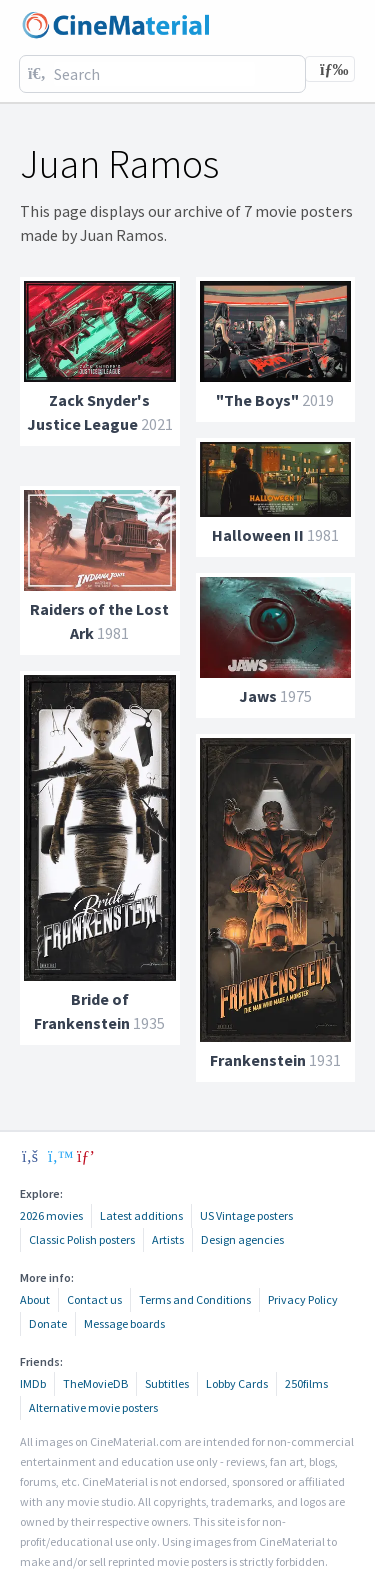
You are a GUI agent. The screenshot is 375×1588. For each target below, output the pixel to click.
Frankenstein (258, 1060)
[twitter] (58, 1156)
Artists (168, 1239)
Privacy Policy (303, 1299)
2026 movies (51, 1215)
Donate (48, 1323)
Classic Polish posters (82, 1239)
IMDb (33, 1383)
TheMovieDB (95, 1383)
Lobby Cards (237, 1383)
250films (306, 1383)
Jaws (258, 696)
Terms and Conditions (195, 1299)
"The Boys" (257, 400)
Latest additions (141, 1215)
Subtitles (167, 1383)
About (35, 1299)
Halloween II (258, 535)
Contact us (94, 1299)
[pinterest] (86, 1156)
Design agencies (242, 1239)
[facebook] (30, 1156)
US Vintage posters (246, 1215)
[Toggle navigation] (330, 69)
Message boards (124, 1323)
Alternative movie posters (93, 1407)
